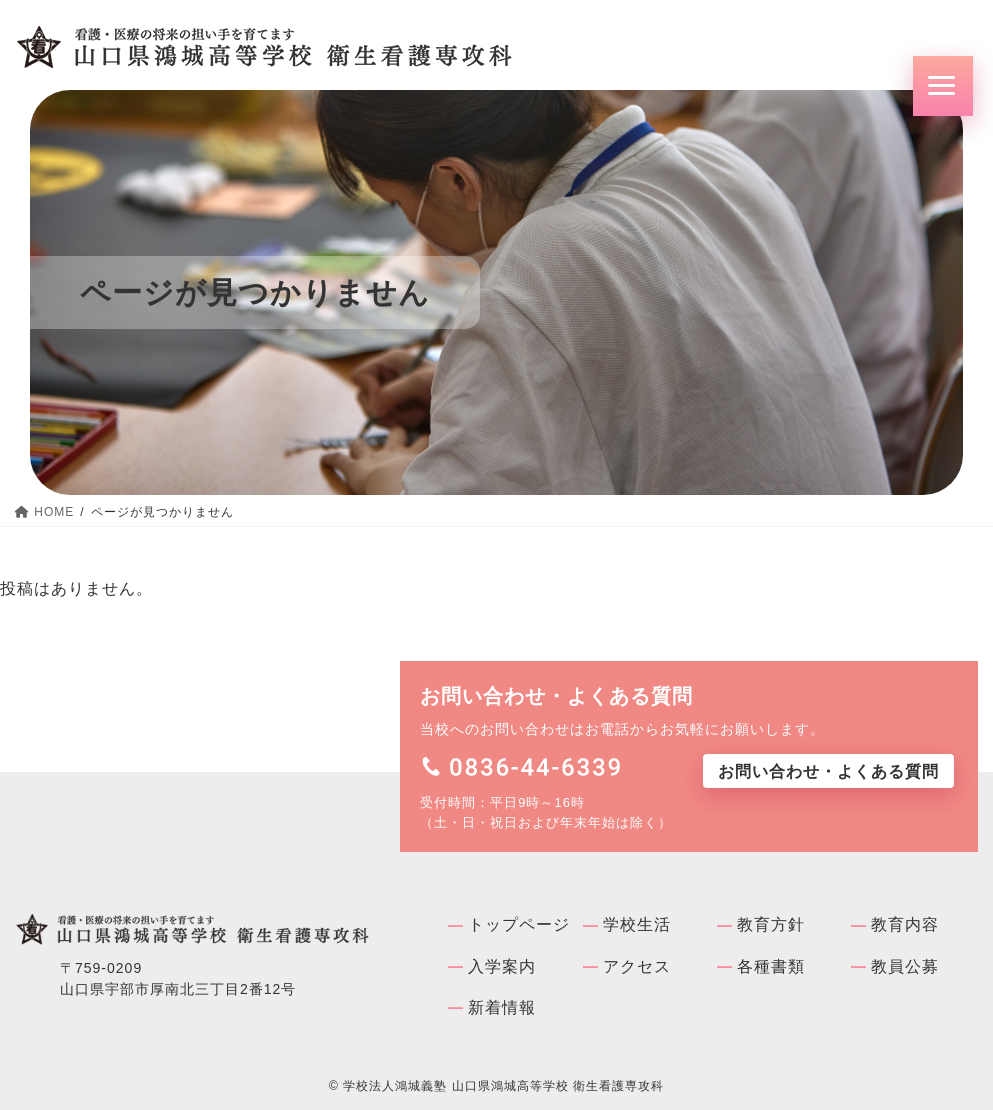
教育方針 (771, 924)
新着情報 (502, 1007)
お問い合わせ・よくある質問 (828, 771)
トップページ (519, 924)
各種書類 (771, 966)
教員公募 (905, 966)
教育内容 (905, 924)
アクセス (637, 966)
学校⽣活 (637, 924)
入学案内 (502, 966)
